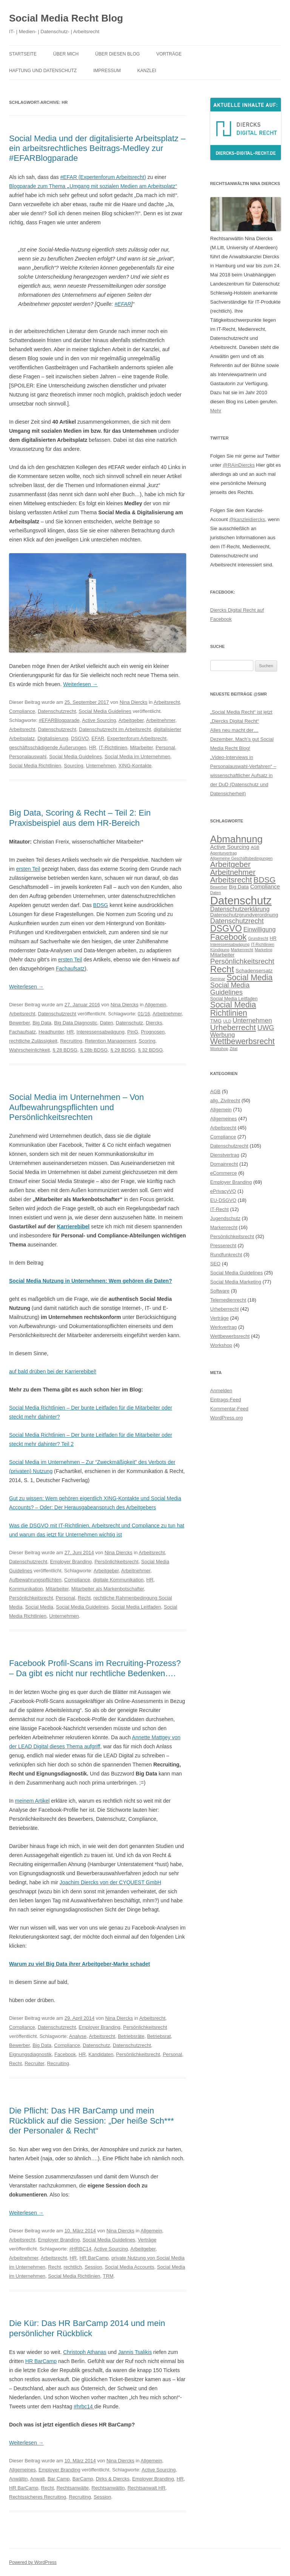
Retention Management (110, 1041)
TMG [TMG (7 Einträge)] (216, 1021)
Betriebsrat (159, 2036)
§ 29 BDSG (122, 1050)
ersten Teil (28, 869)
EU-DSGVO (223, 1200)
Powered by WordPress (33, 2562)
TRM (108, 2276)
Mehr (216, 410)
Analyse (77, 2036)
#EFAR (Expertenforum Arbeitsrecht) (103, 177)
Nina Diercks (134, 702)
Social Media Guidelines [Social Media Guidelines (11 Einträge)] (230, 988)
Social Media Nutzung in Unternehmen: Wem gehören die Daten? (90, 1281)
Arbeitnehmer (160, 720)
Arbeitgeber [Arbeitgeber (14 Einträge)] (230, 864)
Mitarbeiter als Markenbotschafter (107, 1589)
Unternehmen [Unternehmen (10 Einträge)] (252, 1020)
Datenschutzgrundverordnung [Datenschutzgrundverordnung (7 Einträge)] (244, 915)
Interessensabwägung (101, 1032)
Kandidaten (100, 2054)
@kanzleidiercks (247, 519)
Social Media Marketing (235, 1282)
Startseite (23, 54)
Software (220, 1291)
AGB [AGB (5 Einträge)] (255, 847)
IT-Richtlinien (113, 747)
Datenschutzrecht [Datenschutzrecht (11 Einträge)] (237, 921)
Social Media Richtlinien (35, 765)
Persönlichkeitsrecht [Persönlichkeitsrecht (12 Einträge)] (242, 961)
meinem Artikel (32, 1801)
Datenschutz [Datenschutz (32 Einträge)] (241, 900)
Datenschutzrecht (57, 711)
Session (93, 2267)
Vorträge (169, 54)
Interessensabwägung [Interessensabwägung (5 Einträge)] (230, 944)
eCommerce (223, 1173)
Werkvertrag (223, 1327)
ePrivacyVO (223, 1191)
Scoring (147, 1041)
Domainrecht (224, 1164)
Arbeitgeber (131, 720)
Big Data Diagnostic (75, 1023)
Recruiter (34, 2063)
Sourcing (73, 765)
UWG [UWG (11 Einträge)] (266, 1028)
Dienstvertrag (224, 1155)
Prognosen (153, 1032)
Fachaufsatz (70, 969)
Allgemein (155, 1004)
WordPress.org (226, 1418)
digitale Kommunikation (118, 1580)
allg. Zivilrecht (225, 1100)
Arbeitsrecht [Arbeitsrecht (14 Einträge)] (231, 879)
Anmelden (221, 1390)
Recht (84, 1598)
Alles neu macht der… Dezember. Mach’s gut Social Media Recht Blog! (242, 739)
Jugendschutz (225, 1218)
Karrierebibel (73, 1226)
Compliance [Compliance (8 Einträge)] (265, 886)
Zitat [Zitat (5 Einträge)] (234, 1048)
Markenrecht (224, 1227)
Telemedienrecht (228, 1300)
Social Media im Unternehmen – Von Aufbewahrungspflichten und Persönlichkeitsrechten (76, 1107)
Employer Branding (71, 1561)
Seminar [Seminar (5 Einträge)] (217, 978)
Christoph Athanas (84, 2352)
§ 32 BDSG (150, 1050)
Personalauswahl (27, 756)
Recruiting (71, 1041)
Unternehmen (101, 765)
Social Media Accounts (129, 2267)
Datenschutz (129, 1023)
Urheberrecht (224, 1309)
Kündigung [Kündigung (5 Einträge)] (220, 949)
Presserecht (223, 1245)
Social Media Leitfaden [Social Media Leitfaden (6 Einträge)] (234, 998)
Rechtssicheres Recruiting (37, 2497)
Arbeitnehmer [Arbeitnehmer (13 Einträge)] (233, 872)
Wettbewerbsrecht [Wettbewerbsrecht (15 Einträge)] (242, 1041)
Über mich (66, 54)
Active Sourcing (99, 720)
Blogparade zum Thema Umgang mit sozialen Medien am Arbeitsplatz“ (93, 186)
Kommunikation (26, 1589)
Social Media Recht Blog (66, 18)
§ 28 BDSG (64, 1050)
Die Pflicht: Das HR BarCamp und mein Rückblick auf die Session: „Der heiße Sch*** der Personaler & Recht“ (91, 2120)
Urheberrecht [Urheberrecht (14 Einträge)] (233, 1027)
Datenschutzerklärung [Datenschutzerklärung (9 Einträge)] (240, 908)
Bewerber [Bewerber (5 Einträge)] (219, 887)
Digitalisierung (52, 738)
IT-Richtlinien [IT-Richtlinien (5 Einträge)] (263, 944)
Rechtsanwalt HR (146, 2488)
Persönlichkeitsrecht (116, 1561)
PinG (132, 1032)
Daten (106, 1023)
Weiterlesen (80, 684)
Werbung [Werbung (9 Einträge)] (222, 1034)
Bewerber (19, 1023)
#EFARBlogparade (59, 720)
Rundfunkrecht (226, 1254)
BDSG (100, 905)
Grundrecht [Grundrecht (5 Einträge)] (258, 938)
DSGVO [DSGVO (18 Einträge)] (226, 928)
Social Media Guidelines (105, 711)
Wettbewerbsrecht (230, 1336)
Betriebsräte (131, 2036)
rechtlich (73, 2267)
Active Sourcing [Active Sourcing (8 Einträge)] (230, 847)
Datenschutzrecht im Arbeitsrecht (115, 729)
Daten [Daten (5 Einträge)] (215, 892)
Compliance (22, 711)
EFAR (97, 738)
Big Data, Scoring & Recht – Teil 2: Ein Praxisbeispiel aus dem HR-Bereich (80, 817)
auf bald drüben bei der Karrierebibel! (52, 1371)
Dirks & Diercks (113, 2479)
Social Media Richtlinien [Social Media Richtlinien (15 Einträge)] (233, 1008)
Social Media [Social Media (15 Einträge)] (250, 977)
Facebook (65, 2054)
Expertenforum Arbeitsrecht (137, 738)
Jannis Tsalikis (135, 2352)
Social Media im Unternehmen (137, 756)
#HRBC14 (80, 2249)
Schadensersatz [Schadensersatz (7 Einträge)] (254, 970)
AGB (215, 1091)
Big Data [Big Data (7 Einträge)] (239, 887)
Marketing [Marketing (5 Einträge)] (263, 949)
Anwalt (37, 2479)
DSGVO (80, 738)
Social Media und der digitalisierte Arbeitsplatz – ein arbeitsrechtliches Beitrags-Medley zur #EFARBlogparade (97, 148)
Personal (165, 747)
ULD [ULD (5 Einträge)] (227, 1021)
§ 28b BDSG (94, 1050)
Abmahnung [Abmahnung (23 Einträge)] (236, 839)
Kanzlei (146, 70)
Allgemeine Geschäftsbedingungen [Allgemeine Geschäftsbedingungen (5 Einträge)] (241, 858)
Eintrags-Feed (225, 1399)
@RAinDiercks (239, 465)
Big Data (41, 1023)
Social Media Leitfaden (136, 1607)
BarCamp (82, 2479)
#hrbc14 (84, 2406)
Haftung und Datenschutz (43, 70)
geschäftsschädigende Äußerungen (47, 747)
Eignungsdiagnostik (30, 2054)
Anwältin (18, 2479)
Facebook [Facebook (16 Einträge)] (228, 937)
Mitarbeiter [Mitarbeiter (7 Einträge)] (222, 955)
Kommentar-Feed (229, 1408)
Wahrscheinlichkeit (29, 1050)
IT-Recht (219, 1209)
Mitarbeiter (141, 747)
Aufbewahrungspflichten (35, 1580)
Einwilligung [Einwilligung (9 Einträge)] (259, 929)
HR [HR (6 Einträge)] (273, 938)
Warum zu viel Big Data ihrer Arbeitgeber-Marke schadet (79, 1964)
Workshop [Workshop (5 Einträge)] (219, 1048)
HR (92, 747)
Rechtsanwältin (108, 2488)
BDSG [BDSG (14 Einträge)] (264, 879)
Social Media (39, 1607)
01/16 (144, 1014)
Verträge (147, 2240)
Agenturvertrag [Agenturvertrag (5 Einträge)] (223, 853)
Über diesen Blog (117, 54)
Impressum (107, 70)
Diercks (154, 1023)
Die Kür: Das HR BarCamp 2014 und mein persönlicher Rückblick (87, 2328)
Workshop (221, 1345)
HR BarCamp (93, 2258)
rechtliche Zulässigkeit (33, 1041)
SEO (215, 1263)
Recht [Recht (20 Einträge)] (222, 969)
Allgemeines (22, 2470)
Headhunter (51, 1032)
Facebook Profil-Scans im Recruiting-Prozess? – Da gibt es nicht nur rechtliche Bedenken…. (95, 1668)
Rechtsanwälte (73, 2488)
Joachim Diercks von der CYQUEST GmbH (110, 1882)
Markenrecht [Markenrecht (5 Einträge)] (242, 949)
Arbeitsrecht (167, 702)
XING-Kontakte (135, 765)
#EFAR (122, 304)
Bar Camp (59, 2479)
